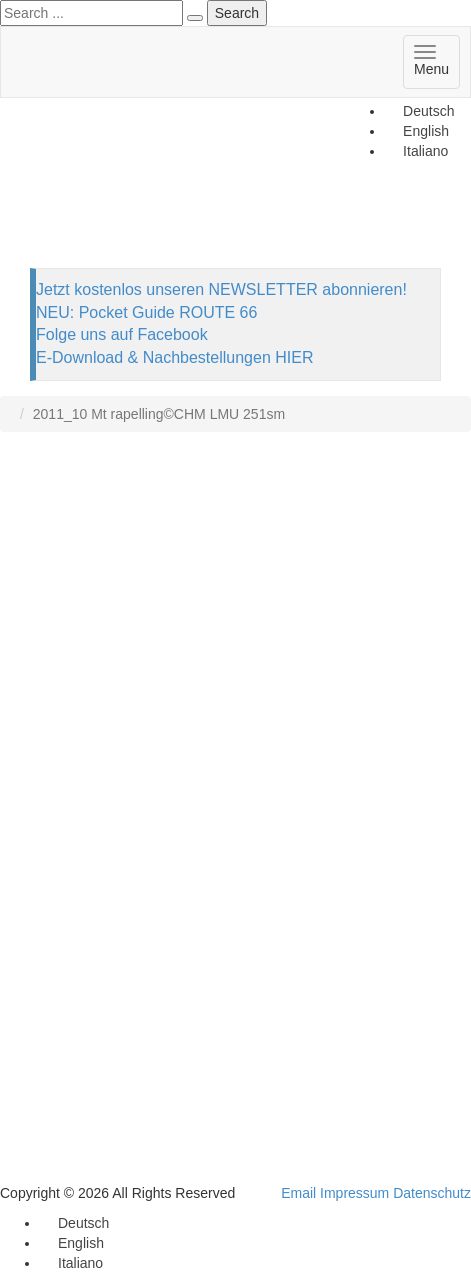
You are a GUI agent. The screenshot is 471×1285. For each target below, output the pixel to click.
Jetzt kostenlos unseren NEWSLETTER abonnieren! (221, 289)
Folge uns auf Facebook (122, 334)
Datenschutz (432, 1193)
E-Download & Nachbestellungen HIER (174, 357)
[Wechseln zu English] (72, 1243)
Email (298, 1193)
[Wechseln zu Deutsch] (419, 111)
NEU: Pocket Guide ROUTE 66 (146, 312)
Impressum (354, 1193)
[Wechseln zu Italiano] (71, 1263)
